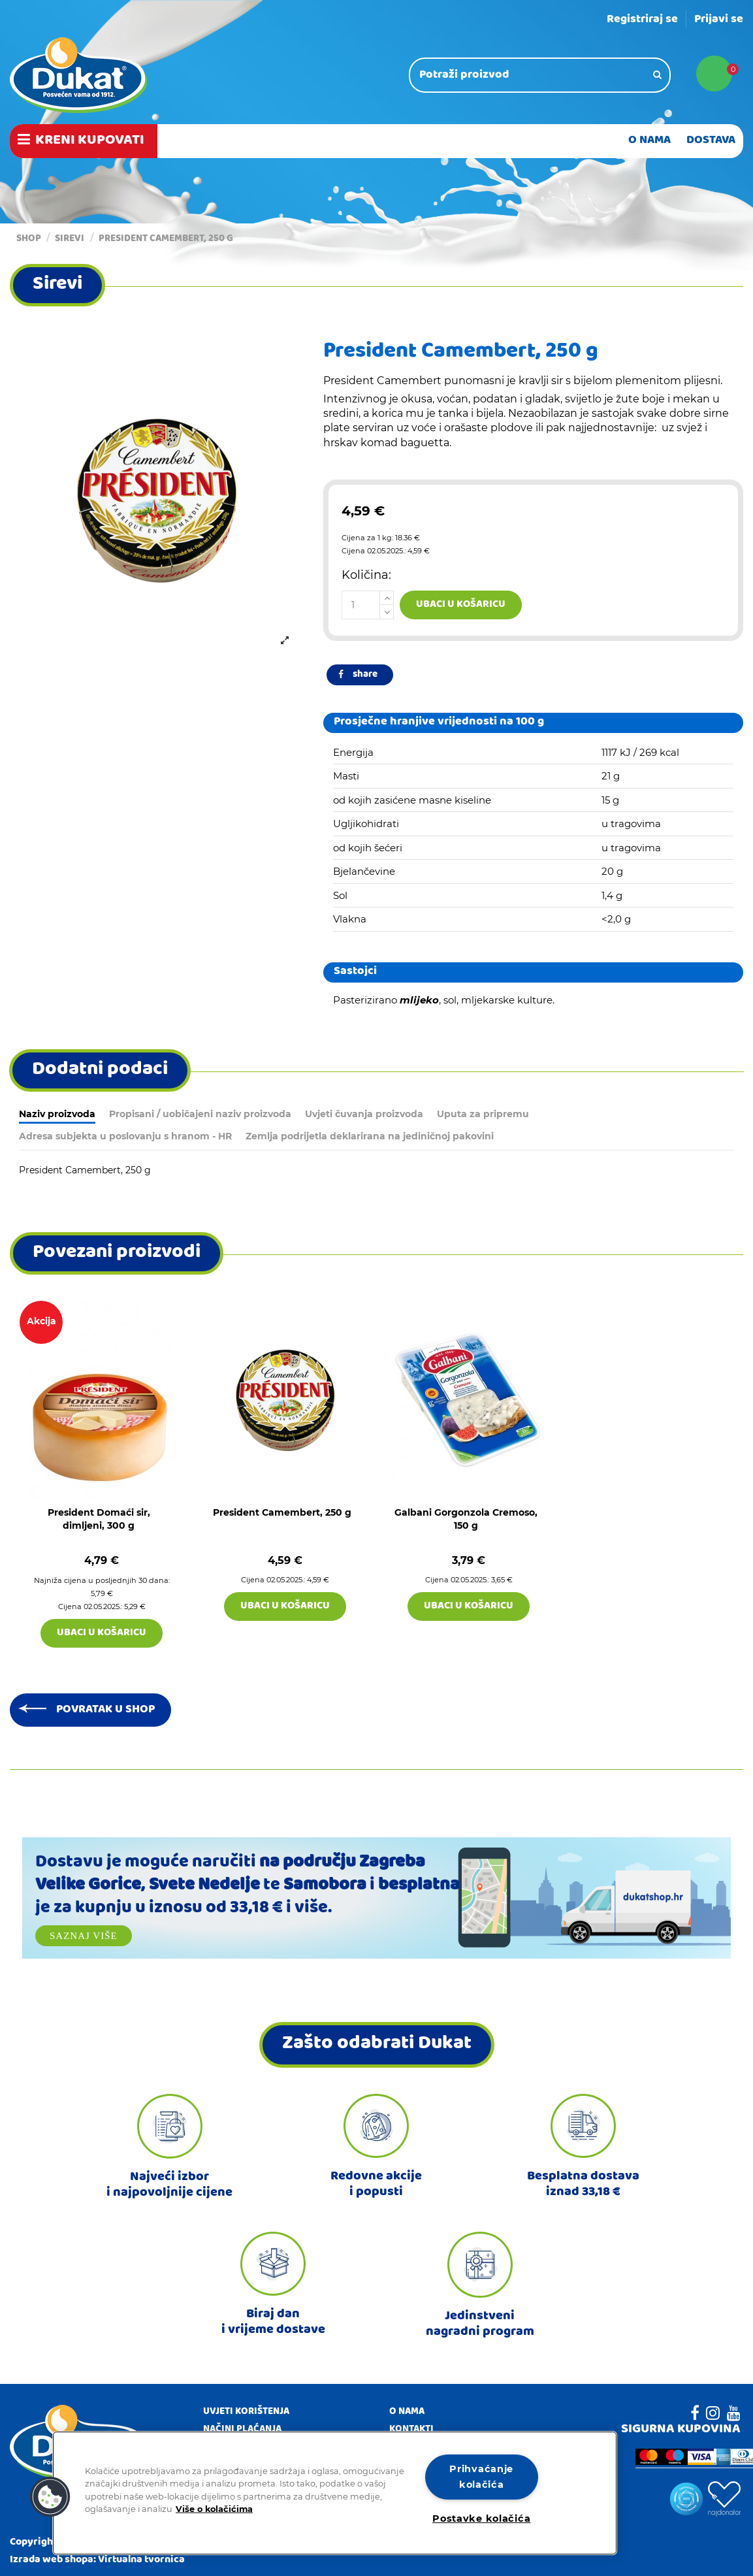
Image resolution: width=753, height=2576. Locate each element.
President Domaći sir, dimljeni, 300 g (99, 1519)
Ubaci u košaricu (460, 605)
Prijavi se (718, 20)
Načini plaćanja (242, 2430)
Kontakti (411, 2430)
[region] (334, 2493)
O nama (407, 2412)
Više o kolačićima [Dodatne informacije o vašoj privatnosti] (214, 2508)
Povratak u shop (105, 1710)
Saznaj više (84, 1936)
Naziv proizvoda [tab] (57, 1114)
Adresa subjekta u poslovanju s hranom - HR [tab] (125, 1136)
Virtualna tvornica (141, 2560)
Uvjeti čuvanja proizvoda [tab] (364, 1114)
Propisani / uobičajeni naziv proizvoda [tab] (200, 1114)
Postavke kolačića (481, 2518)
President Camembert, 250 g (282, 1512)
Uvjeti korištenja (246, 2412)
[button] (50, 2497)
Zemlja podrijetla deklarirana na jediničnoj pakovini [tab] (370, 1136)
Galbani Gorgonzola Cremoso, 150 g (465, 1519)
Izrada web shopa (51, 2560)
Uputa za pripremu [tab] (483, 1114)
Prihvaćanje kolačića (481, 2476)
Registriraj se (642, 20)
